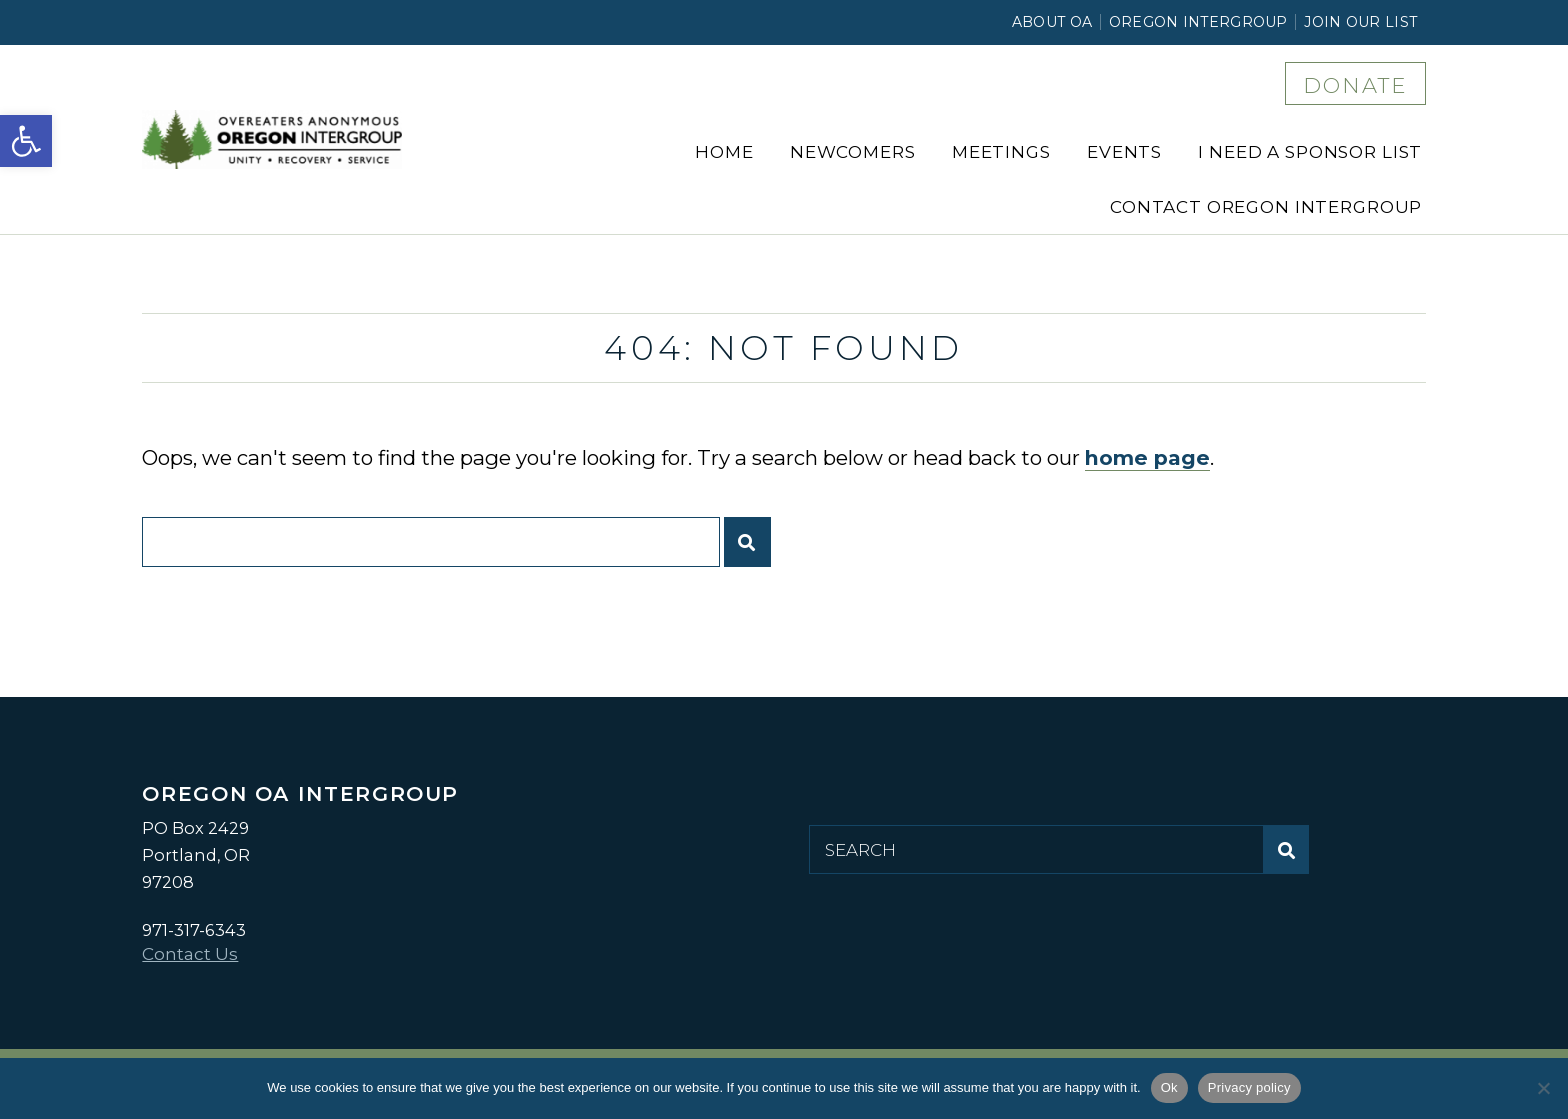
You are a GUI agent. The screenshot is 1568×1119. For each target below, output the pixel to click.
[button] (26, 141)
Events (1124, 152)
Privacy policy (1249, 1087)
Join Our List (1360, 22)
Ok (1169, 1087)
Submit (752, 550)
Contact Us (190, 954)
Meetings (1001, 152)
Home (724, 152)
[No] (1543, 1088)
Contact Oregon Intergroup (1266, 207)
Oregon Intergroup (1198, 22)
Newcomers (853, 152)
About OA (1052, 22)
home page (1147, 457)
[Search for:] (430, 541)
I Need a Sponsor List (1310, 152)
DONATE (1355, 85)
